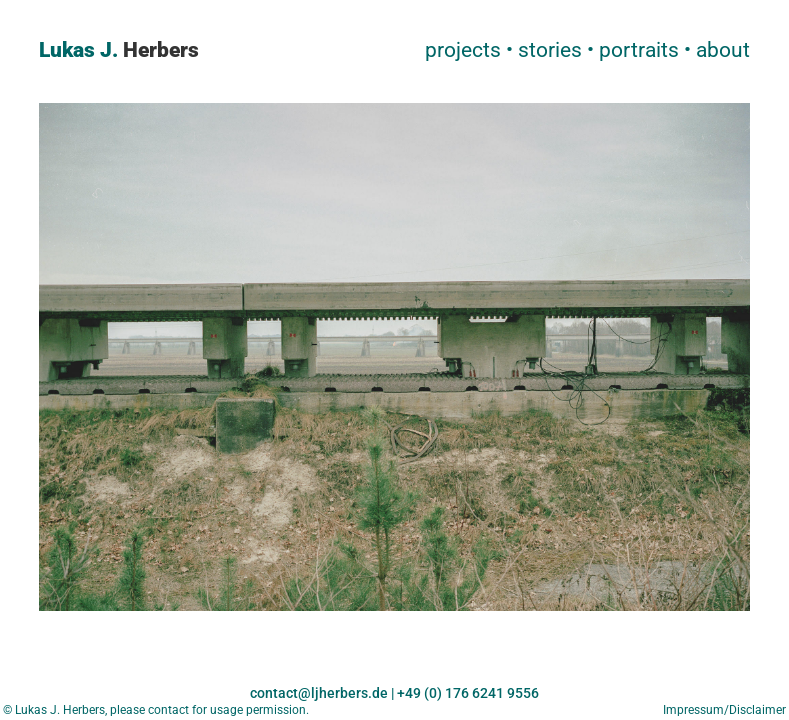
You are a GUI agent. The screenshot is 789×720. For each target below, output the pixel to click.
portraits (639, 50)
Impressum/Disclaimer (726, 710)
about (723, 50)
